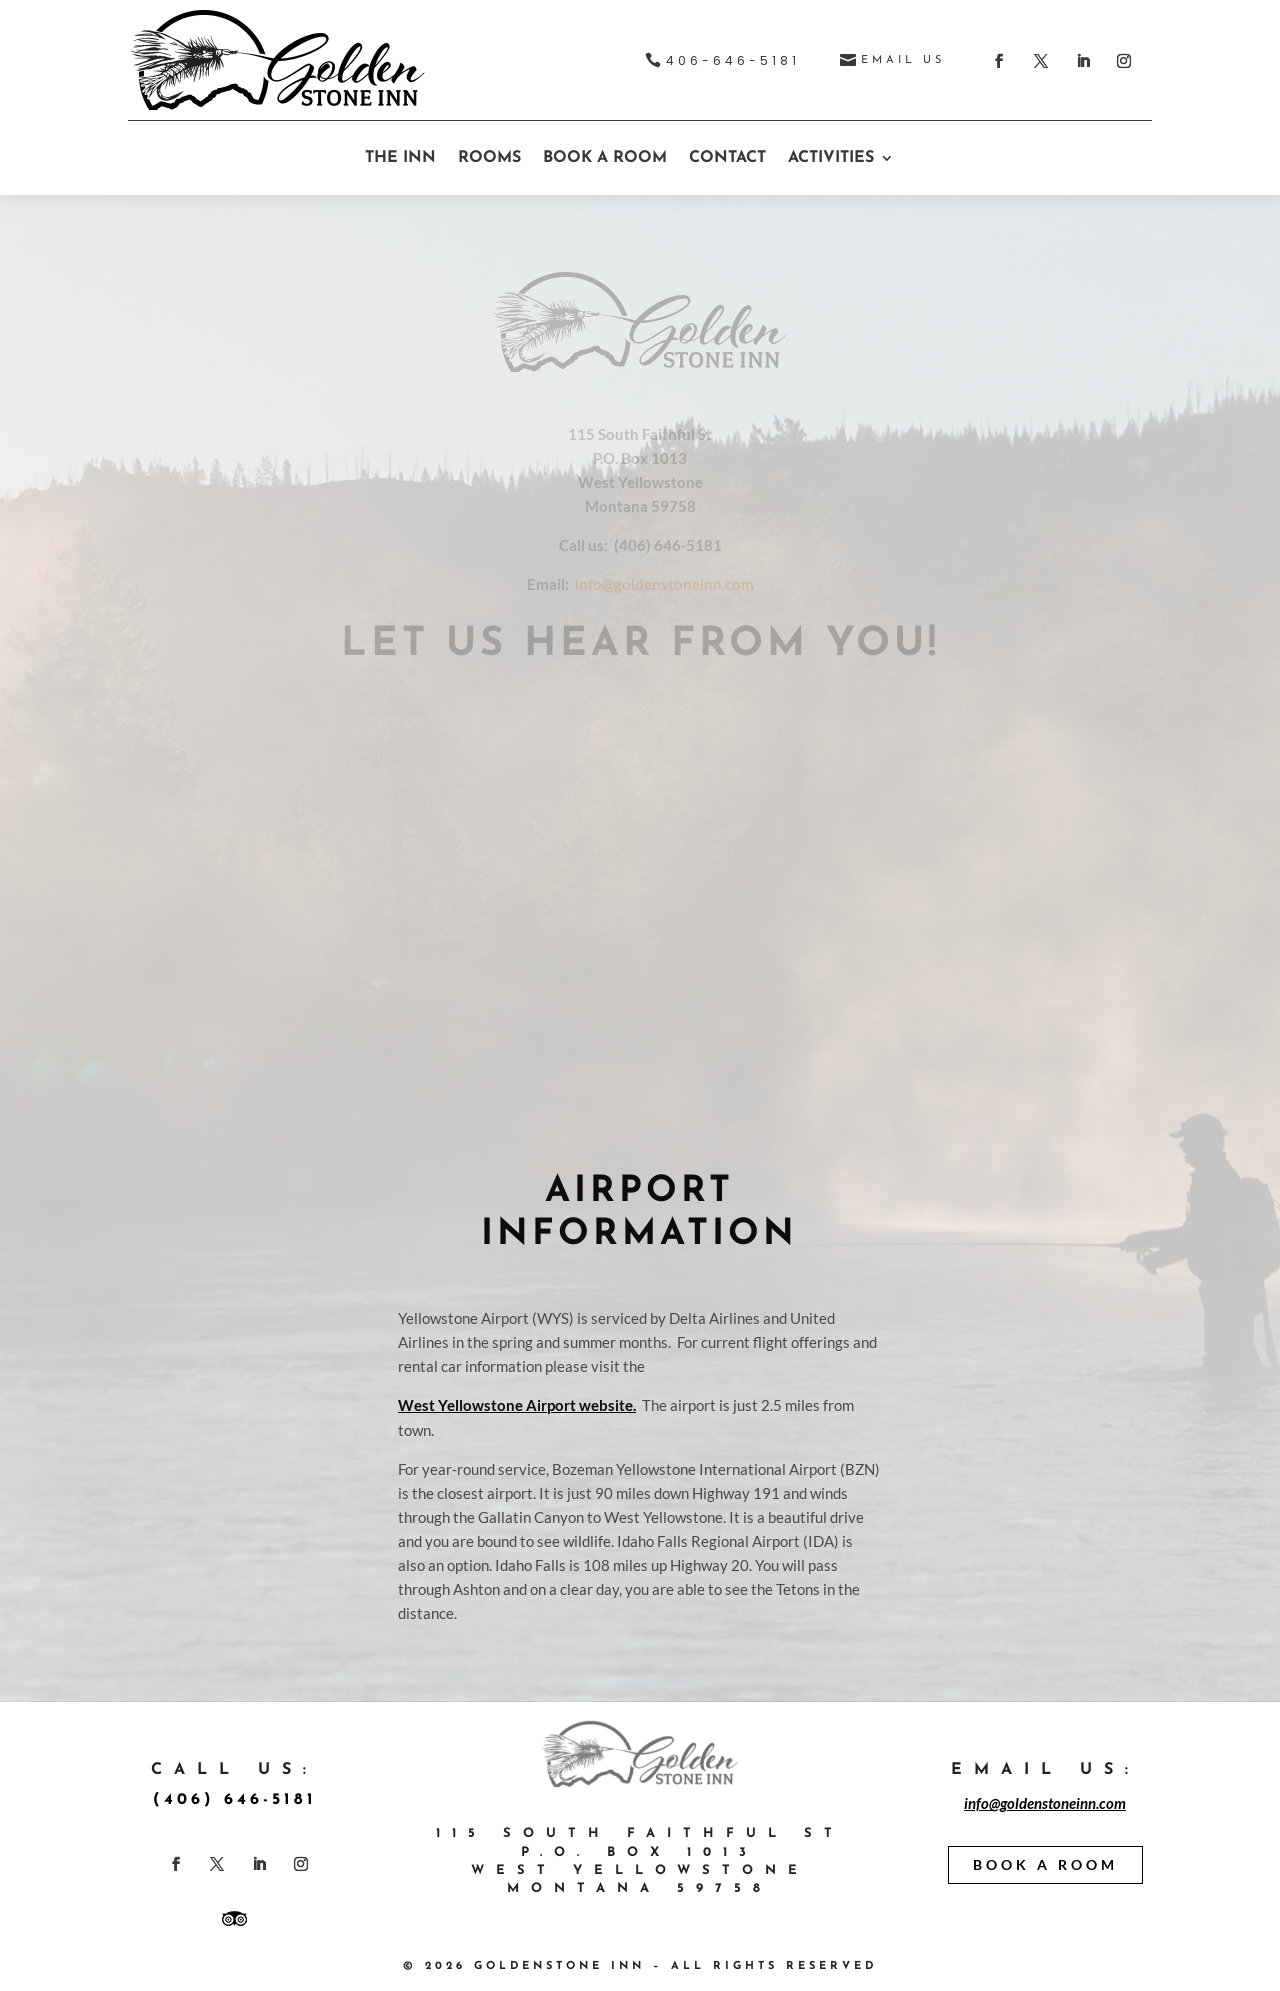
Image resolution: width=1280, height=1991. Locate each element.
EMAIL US (903, 60)
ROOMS (489, 158)
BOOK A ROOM (605, 158)
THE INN (400, 158)
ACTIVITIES (831, 158)
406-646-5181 (733, 60)
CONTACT (727, 158)
